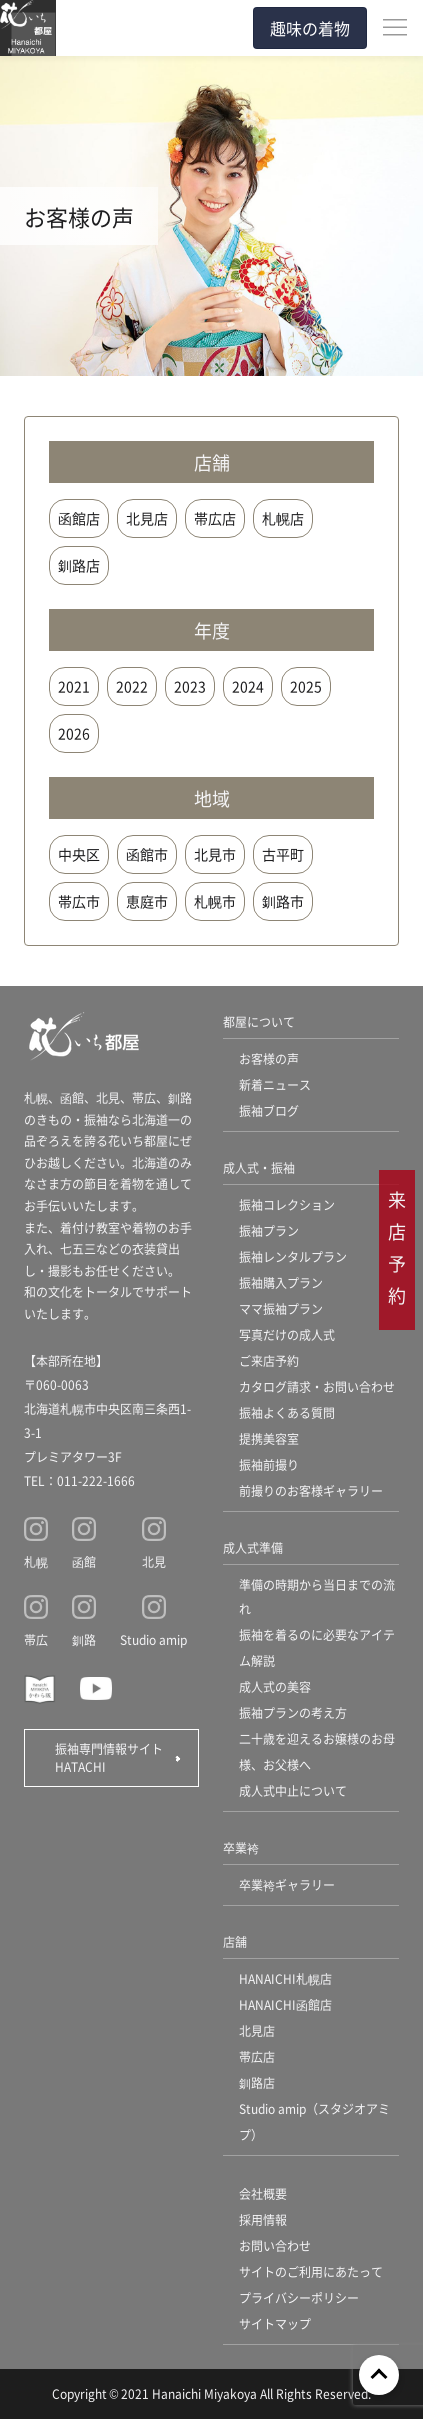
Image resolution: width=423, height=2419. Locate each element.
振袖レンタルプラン (293, 1256)
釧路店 (79, 565)
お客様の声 (269, 1058)
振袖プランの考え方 (293, 1712)
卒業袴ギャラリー (287, 1884)
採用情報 (263, 2219)
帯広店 (215, 518)
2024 (248, 686)
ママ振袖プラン (281, 1308)
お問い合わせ (275, 2245)
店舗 (235, 1941)
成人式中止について (293, 1790)
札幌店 (283, 518)
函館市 (147, 854)
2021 (74, 686)
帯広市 (79, 901)
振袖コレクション (287, 1204)
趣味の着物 (310, 28)
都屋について (259, 1021)
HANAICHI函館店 (285, 2004)
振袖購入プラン (281, 1282)
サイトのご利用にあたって (311, 2271)
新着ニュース (275, 1084)
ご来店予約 (269, 1360)
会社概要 (263, 2193)
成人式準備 (253, 1547)
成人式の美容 (275, 1686)
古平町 (283, 854)
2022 (132, 686)
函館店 (79, 518)
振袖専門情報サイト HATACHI (115, 1757)
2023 (190, 686)
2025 (306, 686)
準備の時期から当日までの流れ (317, 1596)
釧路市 (283, 901)
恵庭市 (147, 901)
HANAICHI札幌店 (285, 1978)
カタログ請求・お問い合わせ (317, 1386)
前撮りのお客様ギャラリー (311, 1490)
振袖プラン (269, 1230)
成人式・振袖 (259, 1167)
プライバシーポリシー (299, 2297)
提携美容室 (269, 1438)
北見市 (215, 854)
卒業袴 (241, 1847)
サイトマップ (275, 2323)
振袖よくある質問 (287, 1412)
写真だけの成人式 (287, 1334)
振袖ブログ (269, 1110)
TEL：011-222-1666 (79, 1480)
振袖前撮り (269, 1464)
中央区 (79, 854)
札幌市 (215, 901)
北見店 (147, 518)
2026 (74, 733)
